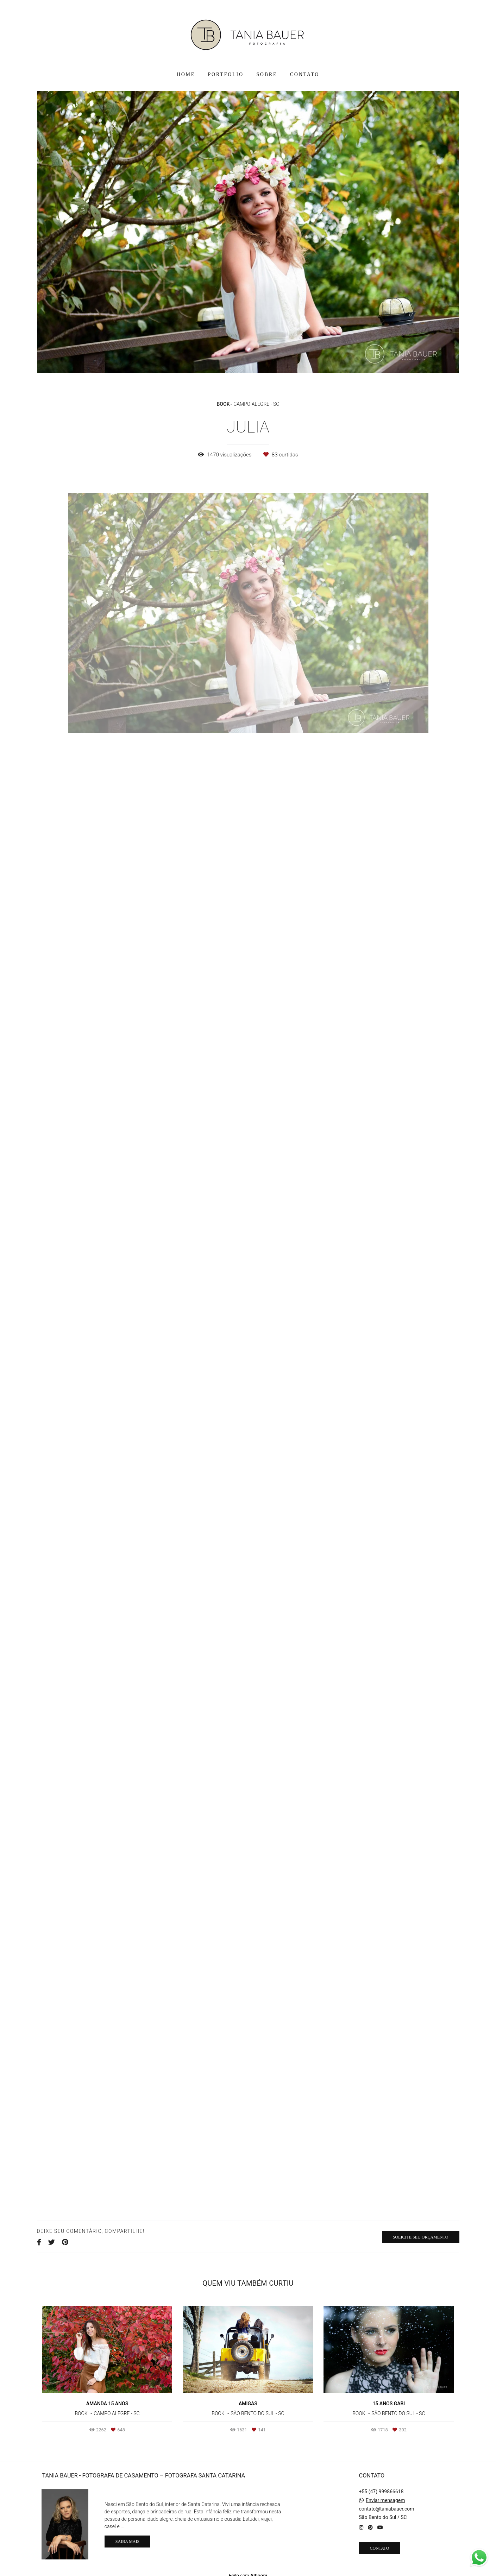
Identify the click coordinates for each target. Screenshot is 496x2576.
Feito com (248, 2570)
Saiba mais (127, 2536)
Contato (379, 2542)
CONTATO (305, 74)
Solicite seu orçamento (420, 2237)
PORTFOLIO (226, 74)
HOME (186, 74)
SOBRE (266, 74)
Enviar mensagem (385, 2495)
